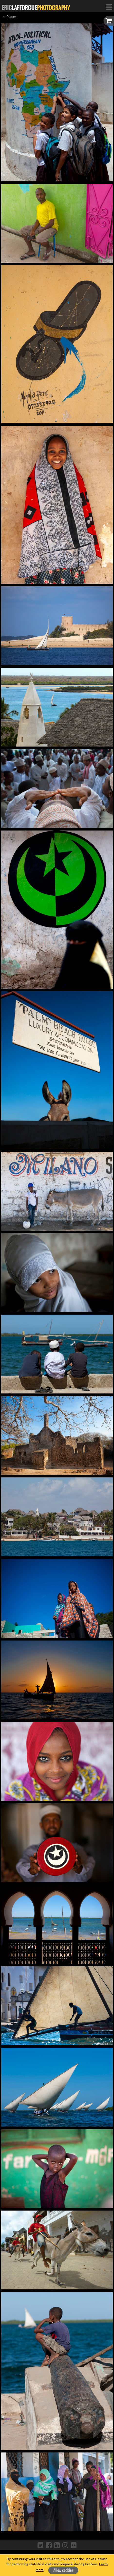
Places (12, 16)
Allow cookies (63, 2570)
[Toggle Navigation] (109, 7)
